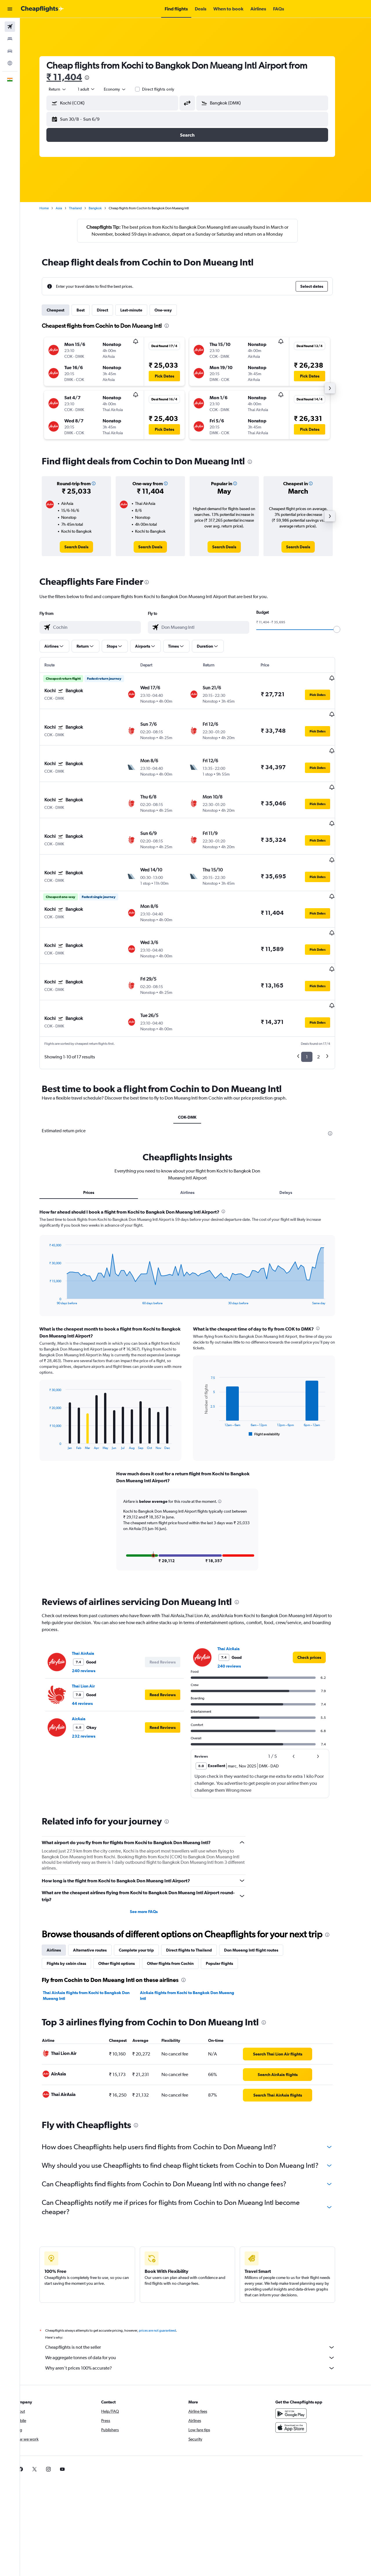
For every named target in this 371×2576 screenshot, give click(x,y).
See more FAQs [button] (152, 1854)
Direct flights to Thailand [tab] (197, 1892)
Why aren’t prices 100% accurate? (198, 2310)
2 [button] (326, 999)
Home (52, 208)
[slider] (345, 629)
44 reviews (90, 1646)
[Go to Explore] (9, 63)
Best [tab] (89, 310)
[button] (9, 9)
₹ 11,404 (72, 77)
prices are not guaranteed (165, 2273)
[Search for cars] (9, 51)
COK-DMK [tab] (195, 1059)
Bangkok (103, 208)
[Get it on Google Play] (299, 2356)
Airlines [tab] (195, 1135)
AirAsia (87, 1661)
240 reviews (92, 1613)
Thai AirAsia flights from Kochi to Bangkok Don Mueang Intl (94, 1938)
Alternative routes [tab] (98, 1892)
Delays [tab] (294, 1135)
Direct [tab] (111, 310)
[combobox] (66, 89)
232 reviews (92, 1678)
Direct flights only (166, 89)
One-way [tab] (171, 310)
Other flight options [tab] (125, 1905)
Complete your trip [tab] (144, 1892)
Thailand (83, 208)
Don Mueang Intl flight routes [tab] (259, 1892)
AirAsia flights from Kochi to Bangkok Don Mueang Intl (195, 1938)
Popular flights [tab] (227, 1905)
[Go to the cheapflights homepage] (42, 9)
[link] (84, 547)
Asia (67, 208)
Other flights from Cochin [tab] (178, 1905)
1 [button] (315, 999)
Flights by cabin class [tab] (74, 1905)
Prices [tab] (97, 1135)
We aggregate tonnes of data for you (198, 2300)
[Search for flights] (9, 26)
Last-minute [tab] (140, 310)
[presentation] (95, 77)
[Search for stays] (9, 39)
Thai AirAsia (91, 1595)
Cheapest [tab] (64, 310)
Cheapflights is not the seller (198, 2289)
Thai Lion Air (91, 1628)
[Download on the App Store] (299, 2370)
